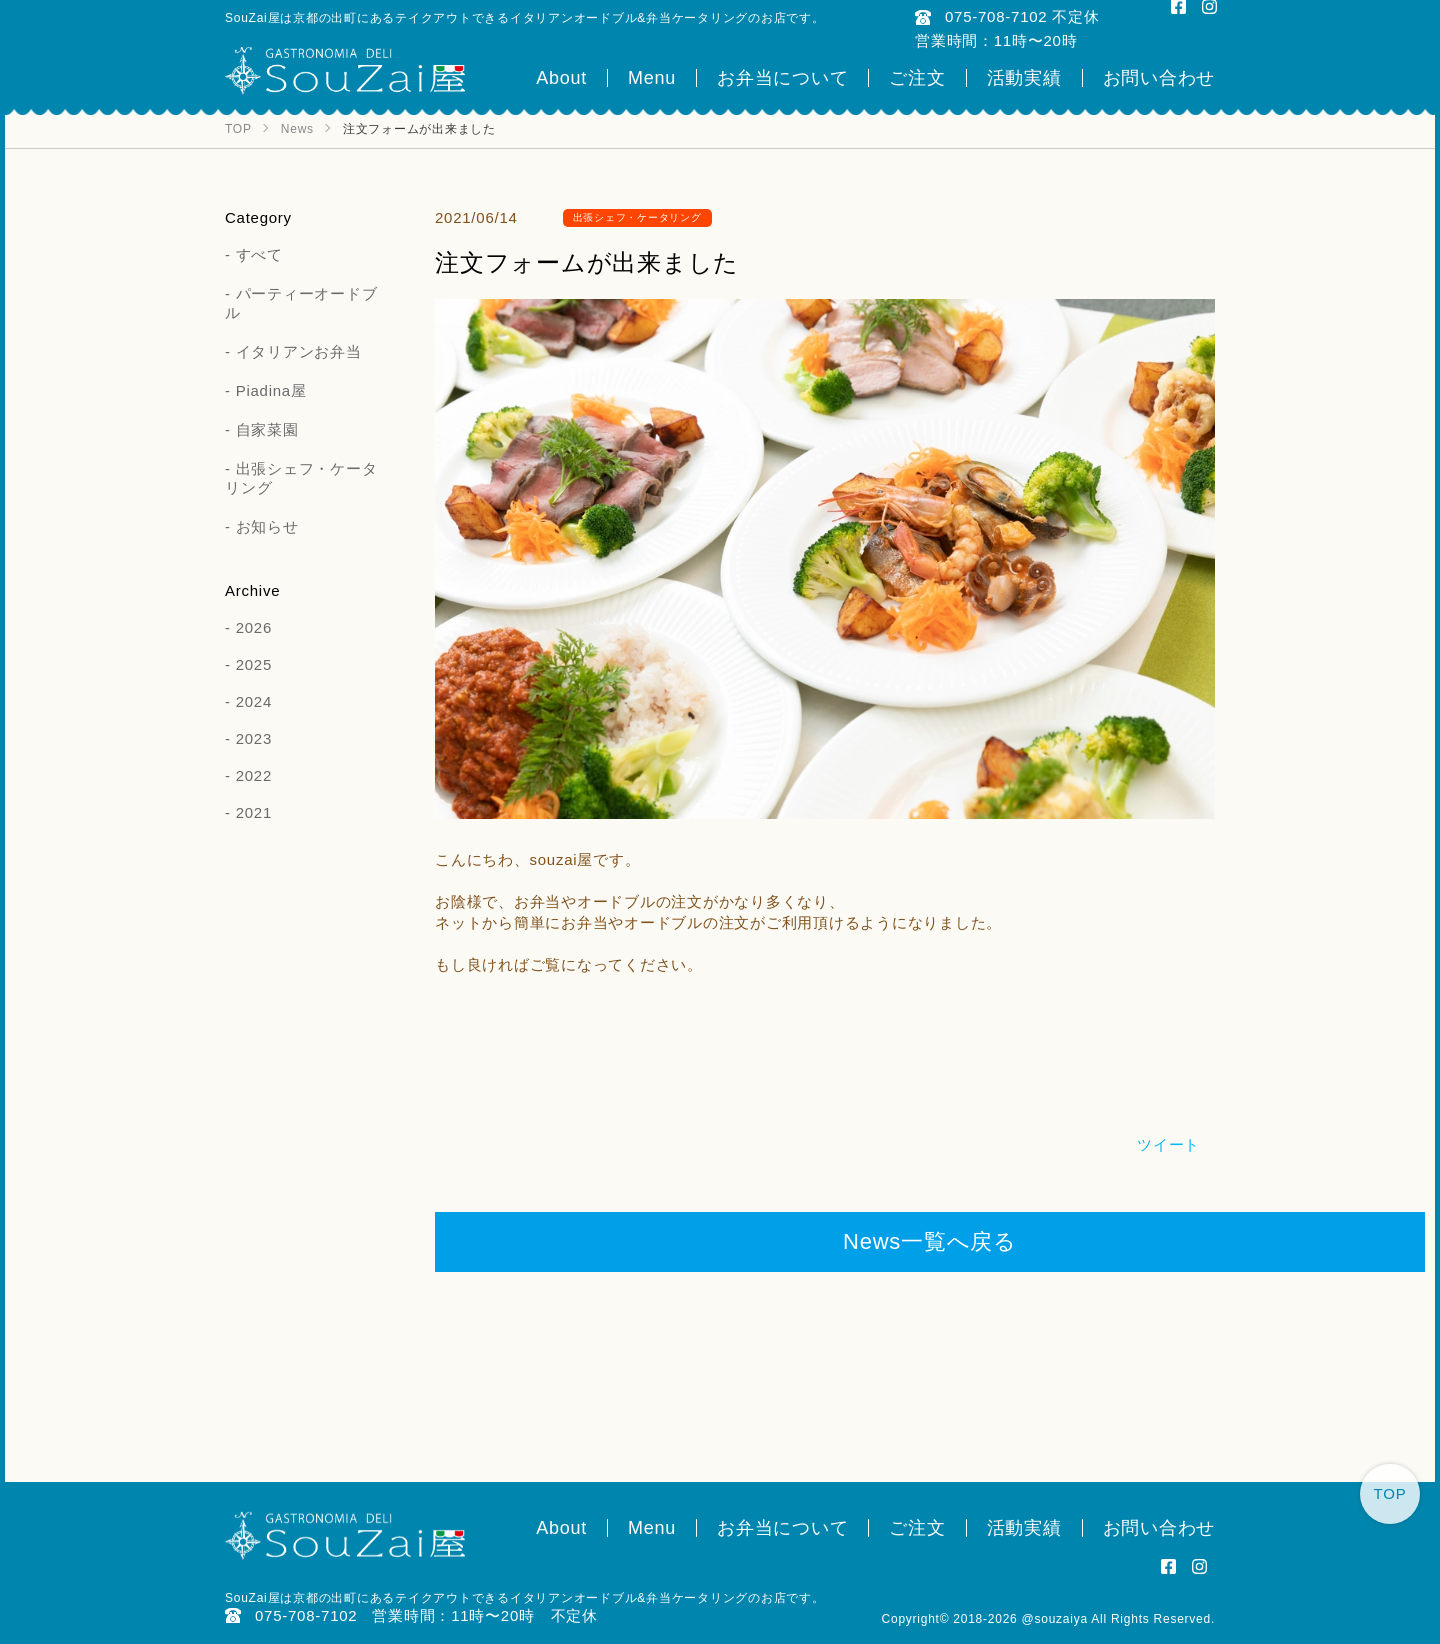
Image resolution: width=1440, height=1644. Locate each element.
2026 (254, 627)
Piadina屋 (271, 390)
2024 (254, 701)
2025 (254, 664)
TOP (1390, 1493)
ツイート (1168, 1144)
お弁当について (782, 78)
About (561, 78)
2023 (254, 738)
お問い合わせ (1159, 78)
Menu (652, 78)
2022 (254, 775)
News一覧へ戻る (930, 1241)
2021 (254, 812)
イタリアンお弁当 (299, 351)
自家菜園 (267, 429)
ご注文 (917, 78)
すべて (259, 254)
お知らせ (267, 526)
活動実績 (1024, 78)
